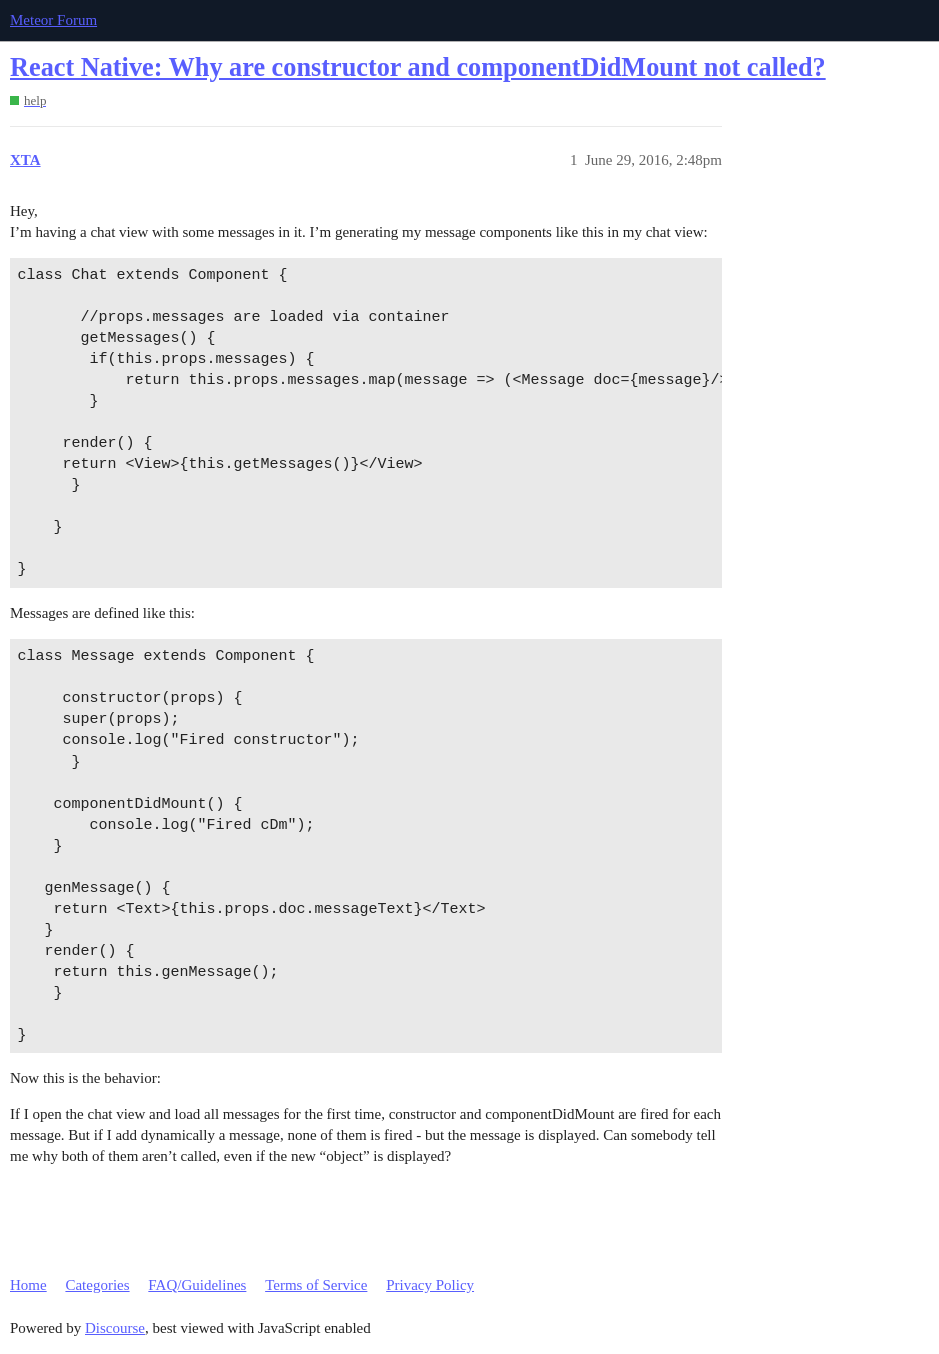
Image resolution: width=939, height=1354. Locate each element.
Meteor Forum (53, 20)
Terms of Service (316, 1285)
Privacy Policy (430, 1285)
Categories (97, 1285)
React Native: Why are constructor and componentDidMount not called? (418, 67)
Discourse (115, 1328)
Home (28, 1285)
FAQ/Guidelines (197, 1285)
